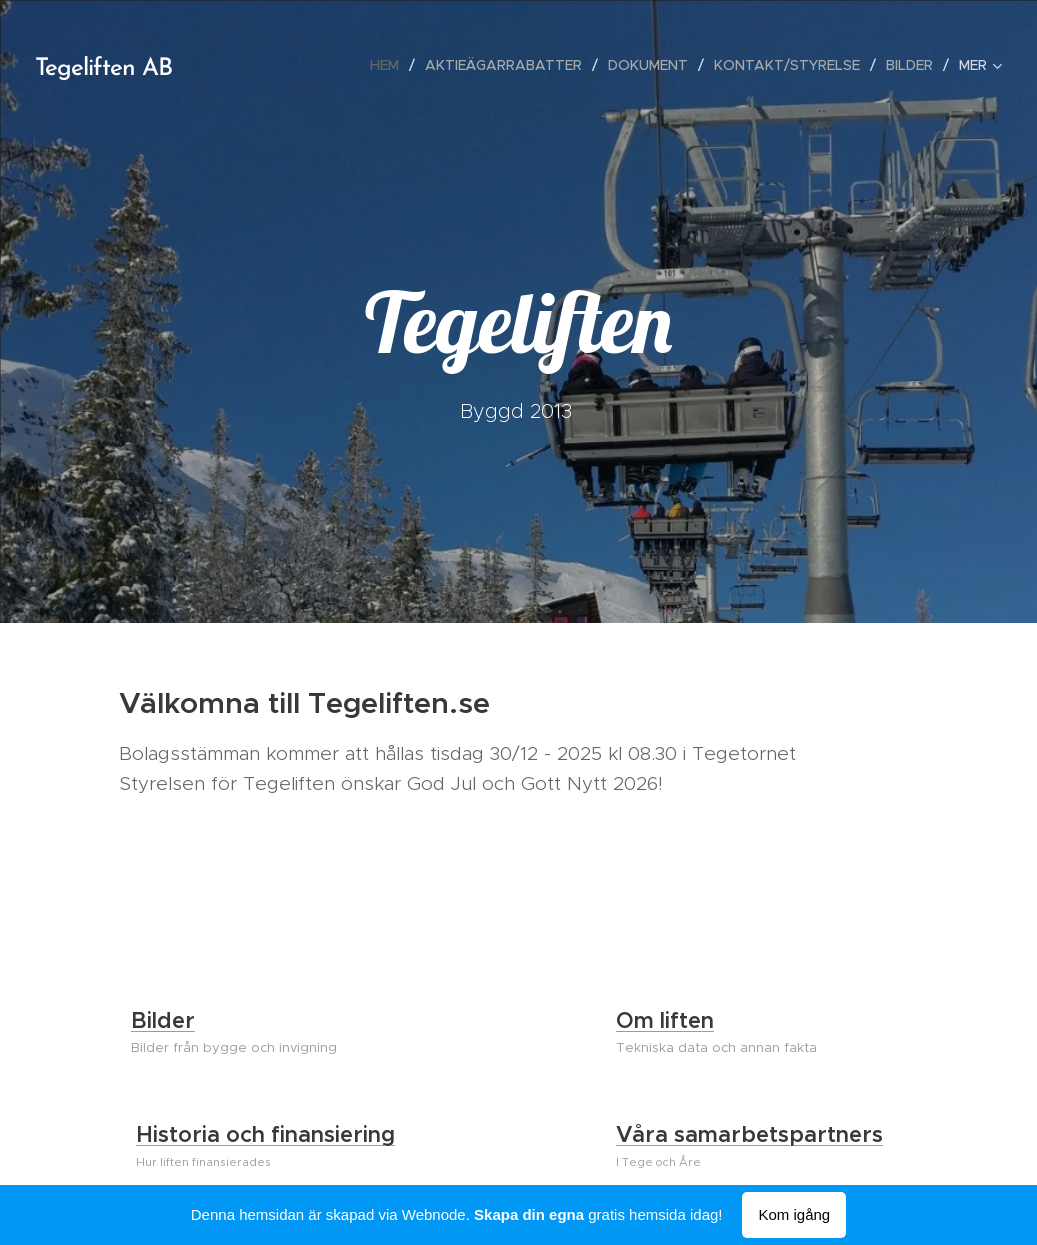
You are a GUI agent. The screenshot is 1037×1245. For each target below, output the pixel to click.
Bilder (163, 1020)
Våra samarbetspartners (749, 1134)
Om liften (665, 1020)
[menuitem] (390, 65)
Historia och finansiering (264, 1134)
